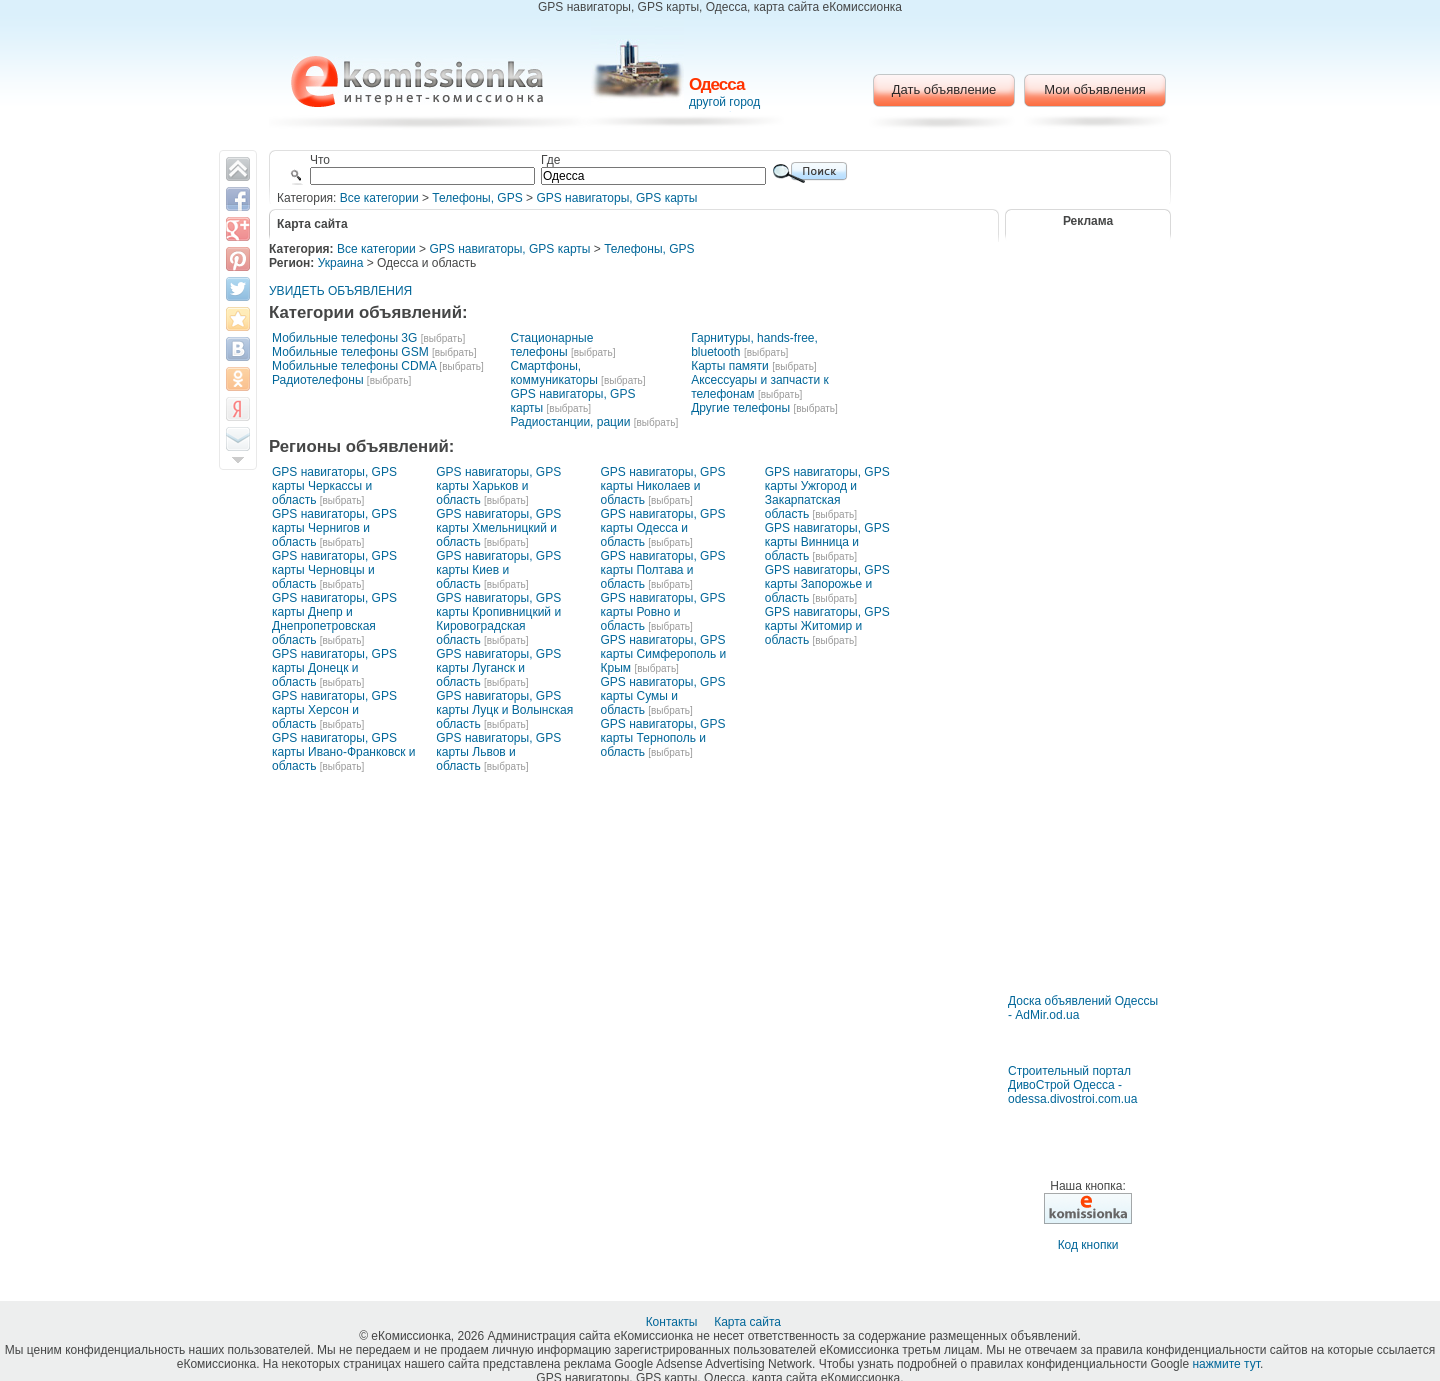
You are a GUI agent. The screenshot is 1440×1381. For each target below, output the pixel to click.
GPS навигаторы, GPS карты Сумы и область (663, 696)
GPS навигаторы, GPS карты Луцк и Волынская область (504, 710)
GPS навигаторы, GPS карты (616, 198)
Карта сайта (749, 1322)
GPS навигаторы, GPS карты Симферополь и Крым (664, 654)
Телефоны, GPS (477, 198)
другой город (724, 102)
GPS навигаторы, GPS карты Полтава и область (663, 570)
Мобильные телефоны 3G (344, 338)
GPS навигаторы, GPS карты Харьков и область (498, 486)
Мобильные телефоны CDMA (354, 366)
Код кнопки (1088, 1245)
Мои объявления (1094, 89)
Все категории (379, 198)
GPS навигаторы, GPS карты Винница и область (827, 542)
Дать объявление (944, 89)
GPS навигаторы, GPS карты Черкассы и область (334, 486)
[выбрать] (443, 338)
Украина (341, 263)
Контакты (673, 1322)
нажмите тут (1225, 1364)
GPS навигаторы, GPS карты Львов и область (498, 752)
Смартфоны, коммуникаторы (553, 373)
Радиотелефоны (318, 380)
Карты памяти (730, 366)
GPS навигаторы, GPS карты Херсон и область (334, 710)
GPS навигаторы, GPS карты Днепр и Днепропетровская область (334, 619)
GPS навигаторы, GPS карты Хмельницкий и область (498, 528)
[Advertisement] (1088, 935)
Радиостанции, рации (570, 422)
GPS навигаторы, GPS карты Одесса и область (663, 528)
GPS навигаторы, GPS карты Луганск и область (498, 668)
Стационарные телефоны (551, 345)
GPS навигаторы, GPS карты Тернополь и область (663, 738)
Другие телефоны (740, 408)
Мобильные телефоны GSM (350, 352)
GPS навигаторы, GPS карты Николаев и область (663, 486)
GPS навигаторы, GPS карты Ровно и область (663, 612)
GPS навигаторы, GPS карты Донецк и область (334, 668)
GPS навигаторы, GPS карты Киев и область (498, 570)
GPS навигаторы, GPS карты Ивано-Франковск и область (344, 752)
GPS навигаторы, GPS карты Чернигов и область (334, 528)
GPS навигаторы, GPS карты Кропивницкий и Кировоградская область (498, 619)
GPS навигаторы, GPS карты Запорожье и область (827, 584)
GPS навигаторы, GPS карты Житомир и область (827, 626)
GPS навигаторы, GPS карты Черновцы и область (334, 570)
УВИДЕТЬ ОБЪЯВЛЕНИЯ (340, 291)
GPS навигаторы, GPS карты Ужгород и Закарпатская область (827, 493)
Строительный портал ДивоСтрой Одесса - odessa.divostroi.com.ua (1072, 1085)
